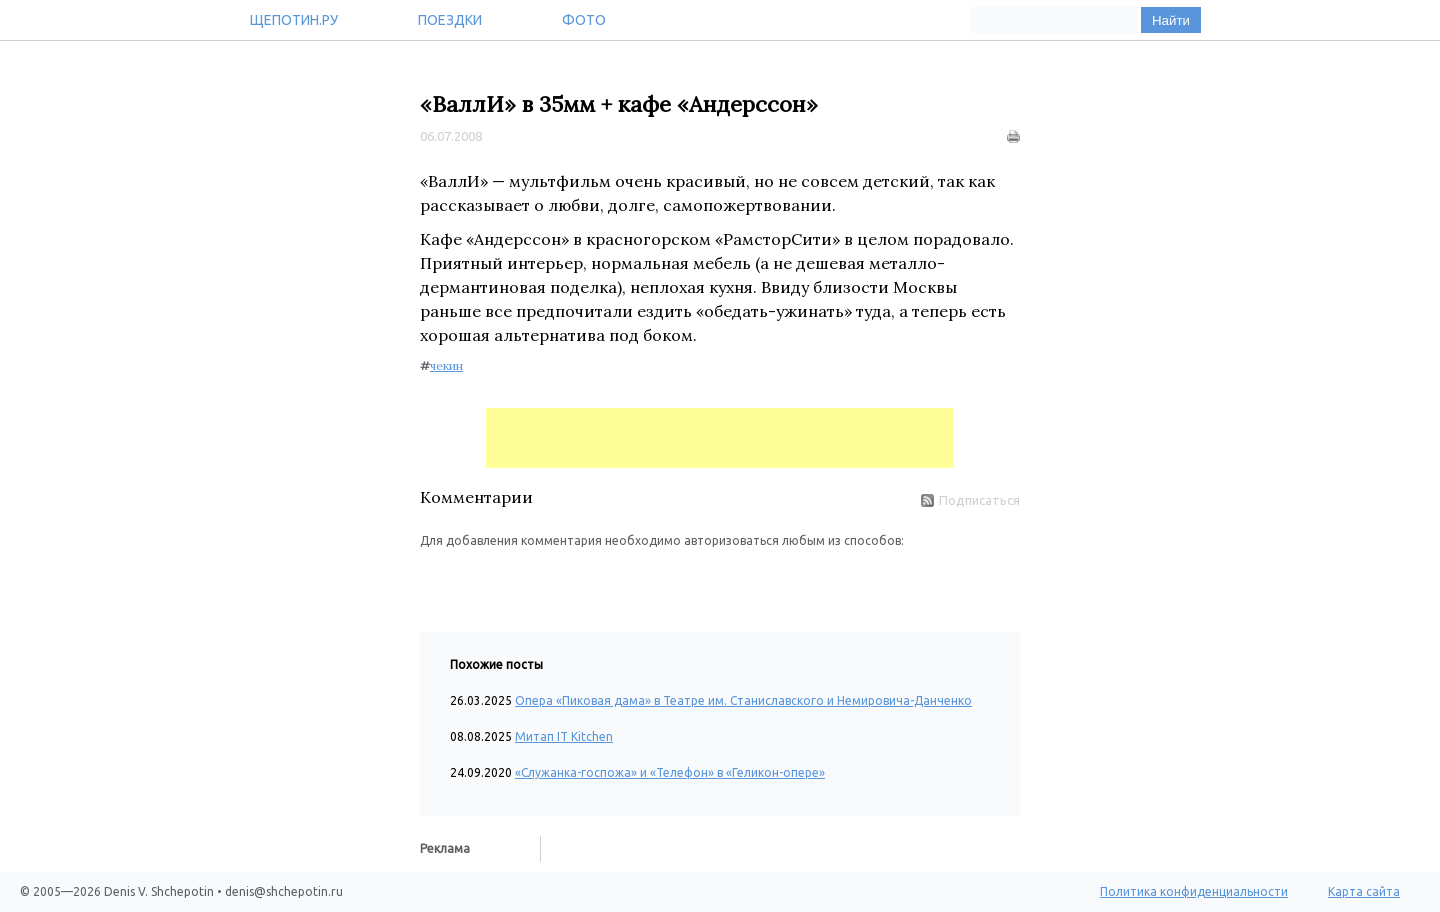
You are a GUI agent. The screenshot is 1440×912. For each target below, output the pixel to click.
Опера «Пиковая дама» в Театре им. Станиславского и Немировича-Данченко (743, 700)
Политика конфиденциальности (1194, 891)
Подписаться (970, 500)
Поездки (450, 20)
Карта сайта (1364, 891)
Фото (584, 20)
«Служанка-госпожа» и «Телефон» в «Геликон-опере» (670, 772)
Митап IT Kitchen (564, 736)
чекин (446, 365)
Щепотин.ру (294, 20)
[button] (436, 580)
